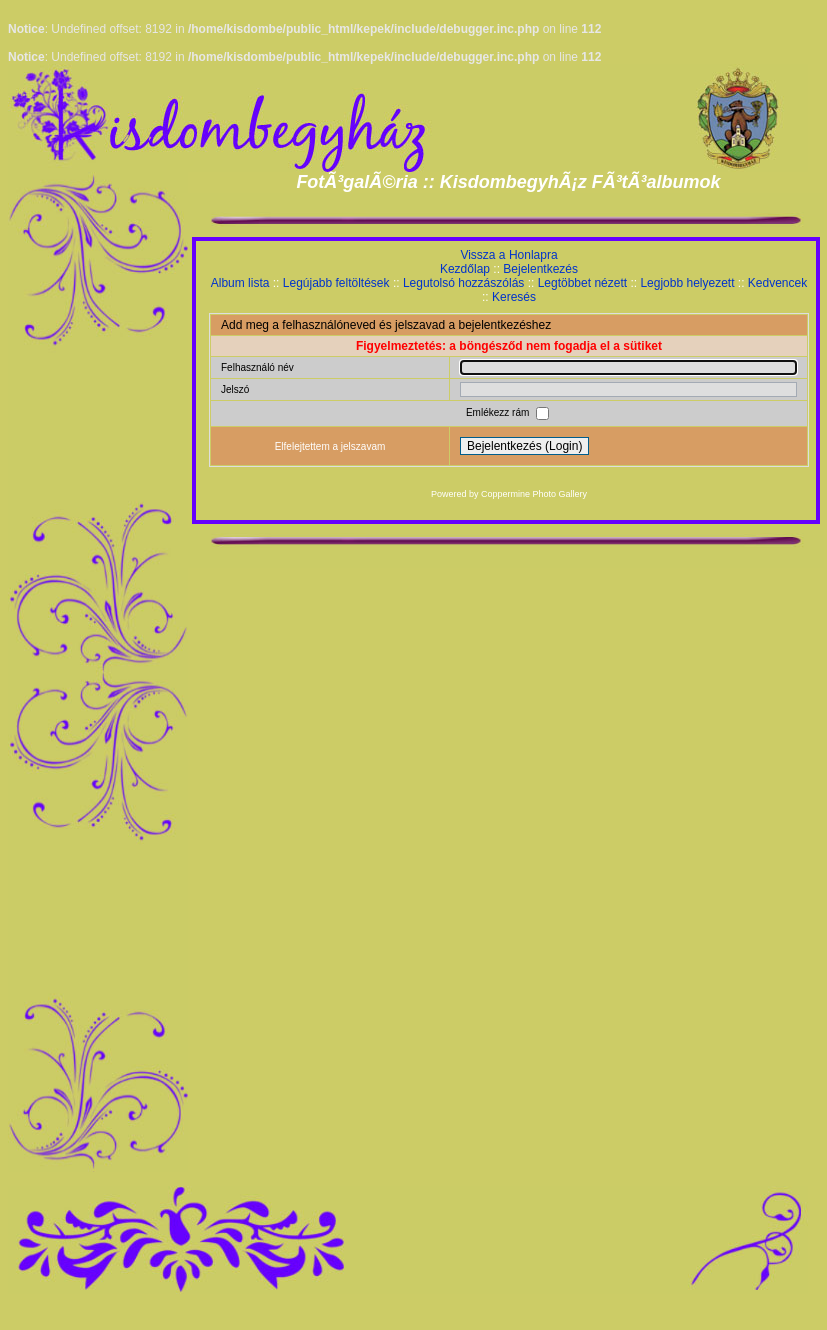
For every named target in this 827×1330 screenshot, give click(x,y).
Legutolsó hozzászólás (463, 283)
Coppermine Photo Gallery (534, 494)
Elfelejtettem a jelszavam (330, 446)
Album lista (240, 283)
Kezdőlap (465, 269)
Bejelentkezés (540, 269)
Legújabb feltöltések (336, 283)
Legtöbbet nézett (582, 283)
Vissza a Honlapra (508, 255)
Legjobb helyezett (687, 283)
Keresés (514, 297)
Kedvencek (777, 283)
